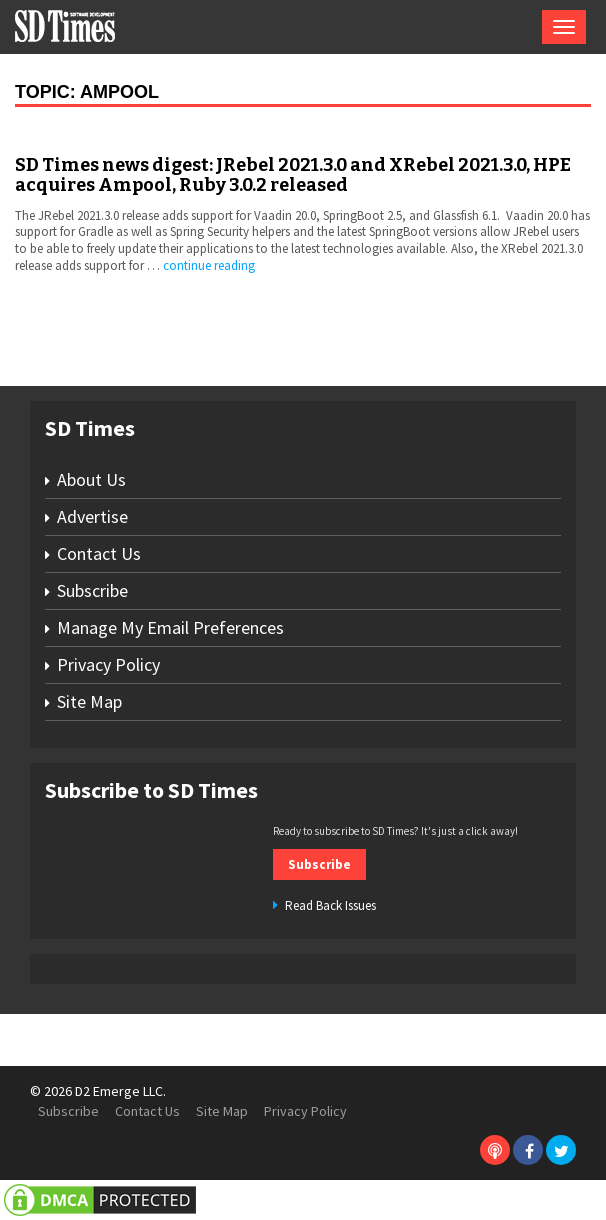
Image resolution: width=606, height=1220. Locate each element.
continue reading (209, 265)
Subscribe (92, 590)
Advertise (92, 516)
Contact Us (99, 553)
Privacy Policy (108, 664)
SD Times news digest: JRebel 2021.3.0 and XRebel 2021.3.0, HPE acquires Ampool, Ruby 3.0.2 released (293, 175)
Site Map (89, 701)
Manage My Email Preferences (170, 627)
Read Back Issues (330, 905)
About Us (91, 479)
